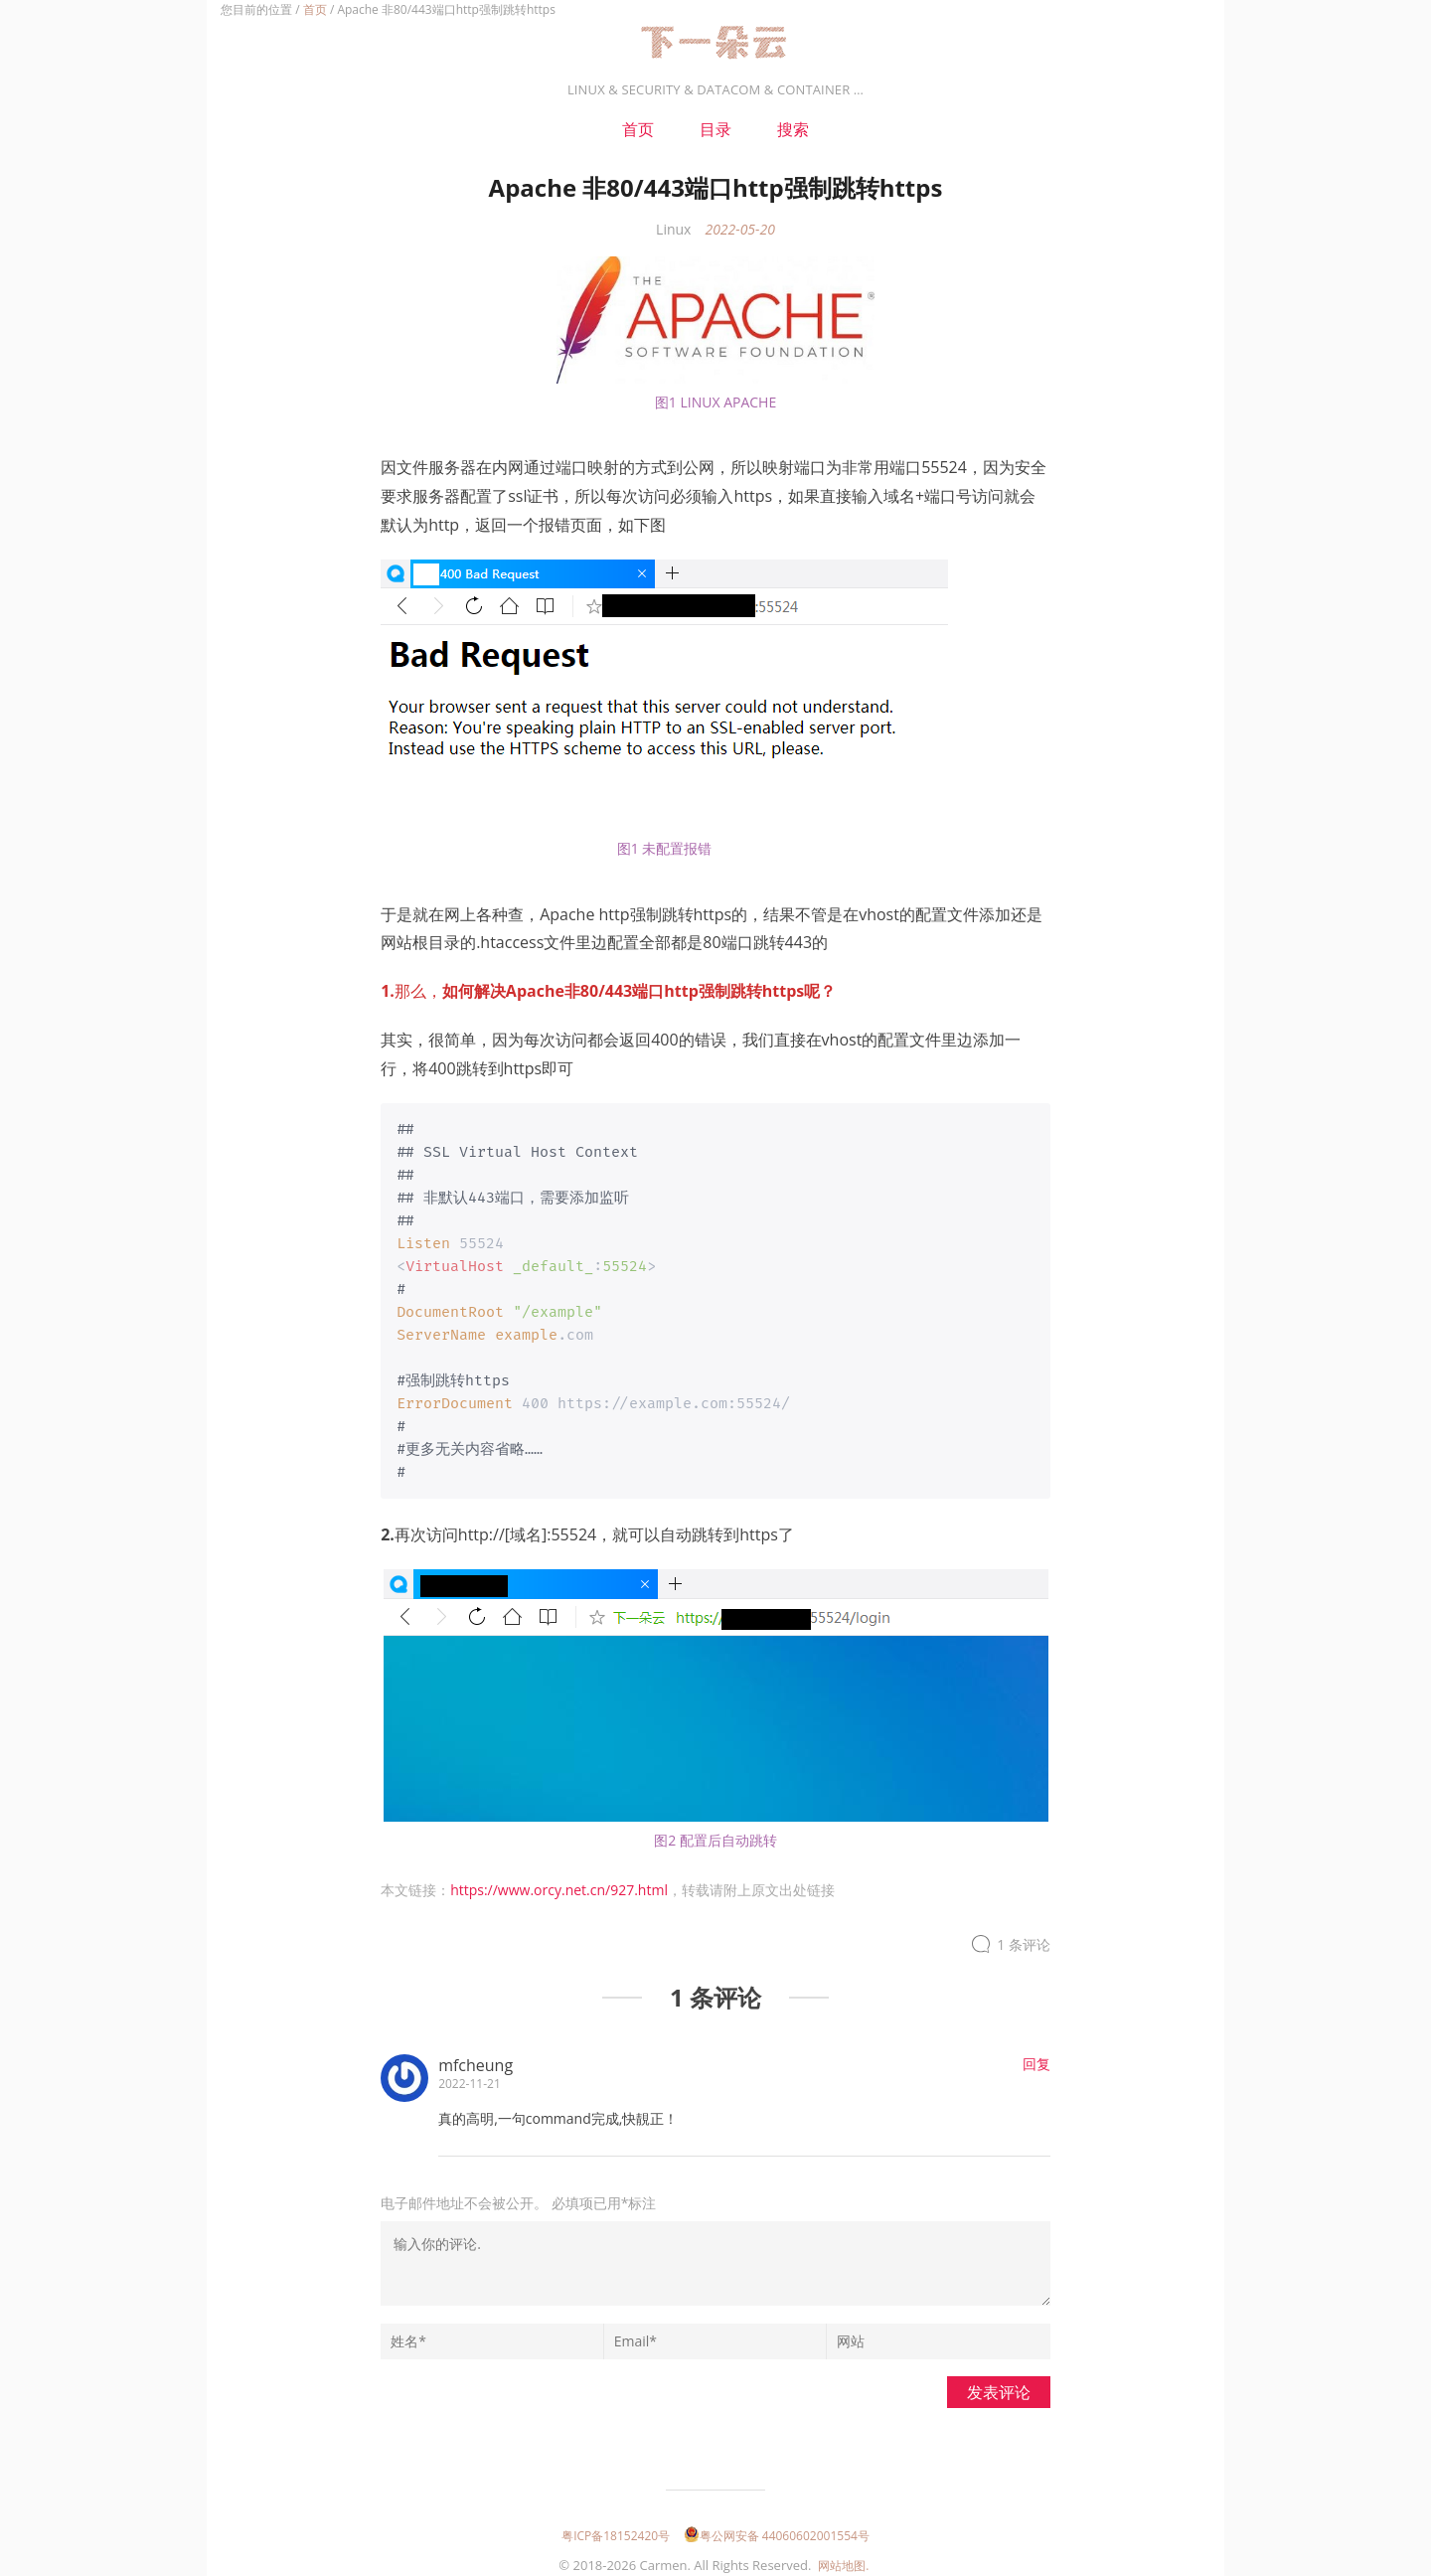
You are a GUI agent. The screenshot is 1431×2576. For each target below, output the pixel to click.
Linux (673, 229)
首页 (315, 9)
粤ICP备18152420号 (615, 2527)
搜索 (793, 129)
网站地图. (843, 2557)
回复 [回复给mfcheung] (1036, 2055)
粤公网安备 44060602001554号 (777, 2527)
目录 (715, 129)
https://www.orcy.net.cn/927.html (559, 1881)
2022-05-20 (739, 229)
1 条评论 (1023, 1936)
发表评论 (999, 2384)
